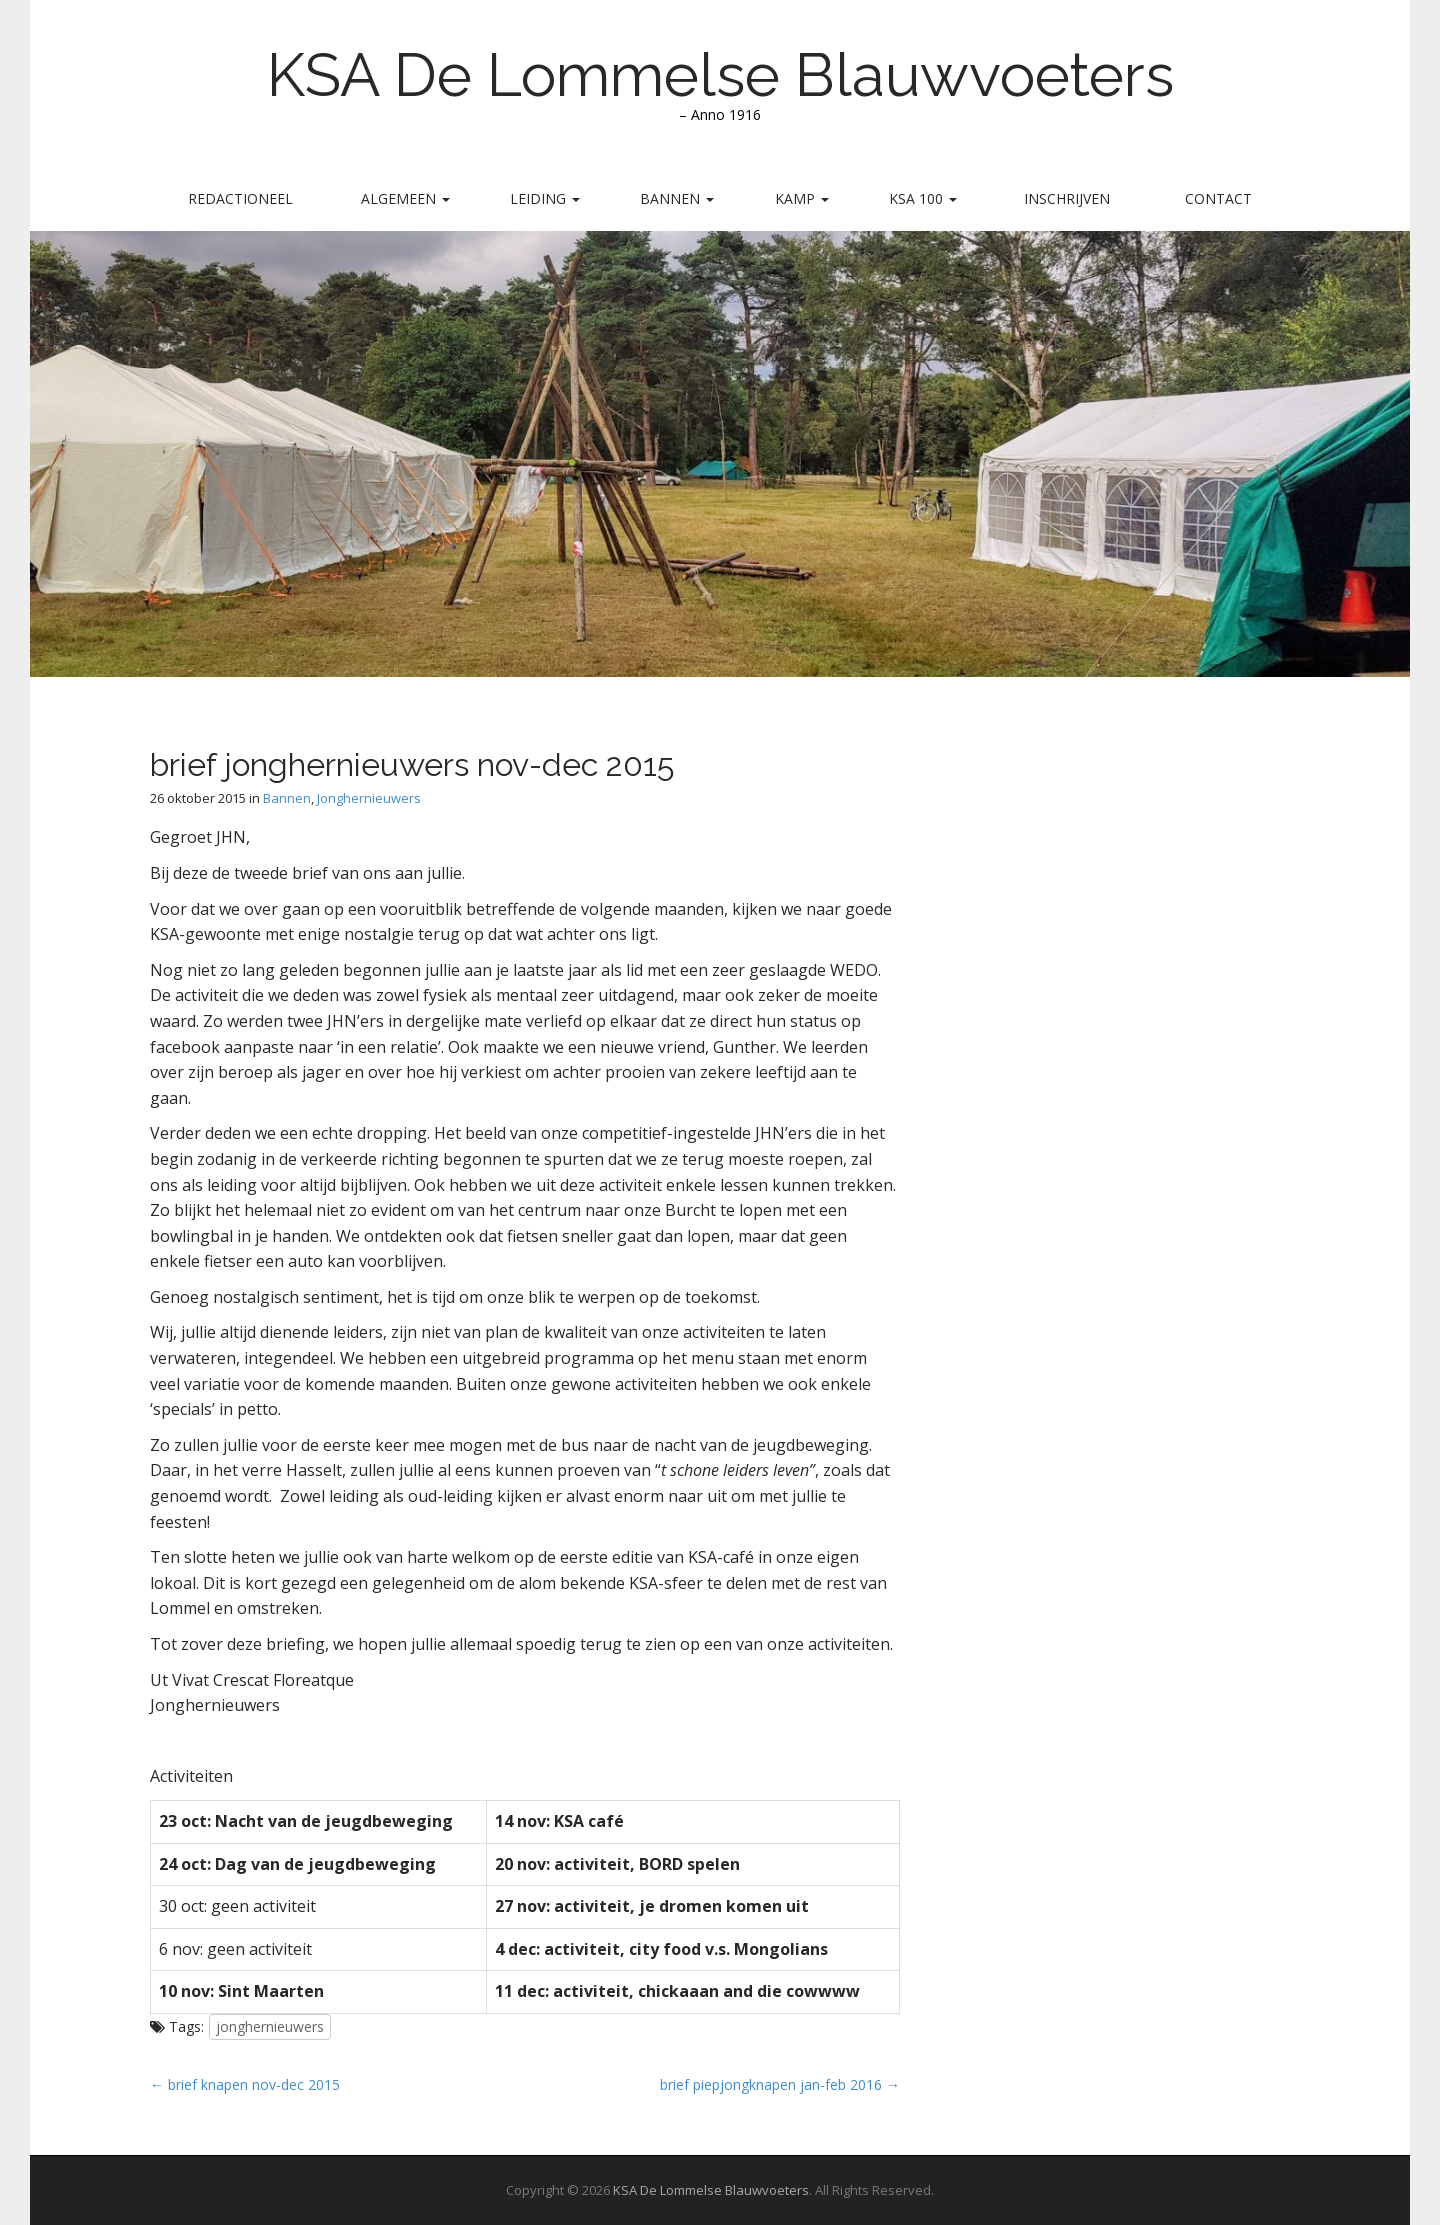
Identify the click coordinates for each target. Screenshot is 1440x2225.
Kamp (802, 198)
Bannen (677, 198)
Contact (1218, 198)
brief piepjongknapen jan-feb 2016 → (780, 2084)
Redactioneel (240, 198)
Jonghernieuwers (369, 798)
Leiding (545, 198)
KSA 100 (923, 198)
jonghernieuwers (270, 2026)
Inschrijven (1067, 198)
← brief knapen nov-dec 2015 (245, 2084)
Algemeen (405, 198)
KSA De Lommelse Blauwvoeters (720, 75)
